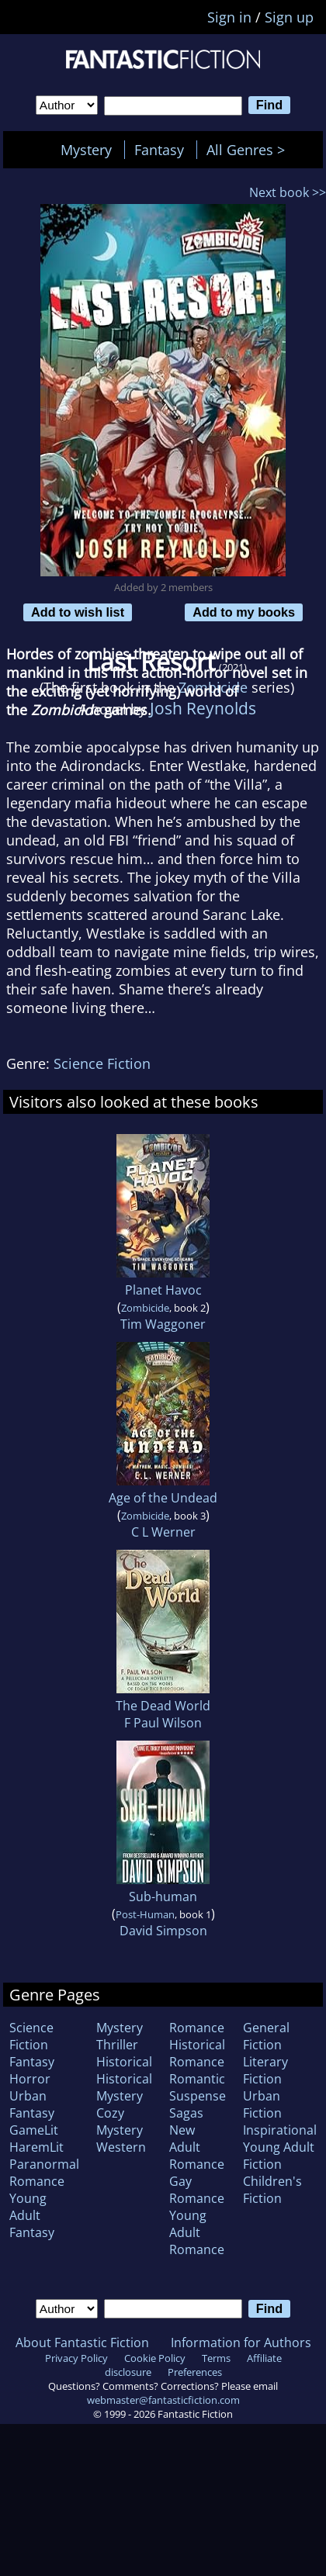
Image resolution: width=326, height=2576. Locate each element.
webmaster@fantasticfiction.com (163, 2400)
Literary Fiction (265, 2070)
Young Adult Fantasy (31, 2215)
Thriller (117, 2044)
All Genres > (249, 149)
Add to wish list (77, 612)
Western (121, 2147)
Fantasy (159, 149)
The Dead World (163, 1705)
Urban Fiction (262, 2104)
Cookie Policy (155, 2358)
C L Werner (163, 1531)
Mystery (86, 149)
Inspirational (280, 2130)
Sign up (289, 17)
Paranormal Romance (44, 2173)
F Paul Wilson (163, 1722)
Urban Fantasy (31, 2104)
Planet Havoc (163, 1289)
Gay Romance (196, 2190)
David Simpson (163, 1930)
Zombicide (145, 1308)
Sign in (229, 17)
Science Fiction (102, 1063)
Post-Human (145, 1914)
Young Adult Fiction (278, 2156)
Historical (124, 2061)
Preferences (195, 2372)
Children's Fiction (272, 2190)
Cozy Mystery (119, 2121)
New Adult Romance (196, 2147)
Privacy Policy (76, 2358)
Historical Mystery (124, 2087)
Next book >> (287, 192)
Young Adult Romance (196, 2232)
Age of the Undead (163, 1497)
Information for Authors (241, 2342)
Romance (196, 2027)
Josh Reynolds (203, 708)
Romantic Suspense (197, 2087)
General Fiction (266, 2036)
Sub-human (163, 1896)
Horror (29, 2078)
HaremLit (36, 2147)
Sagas (186, 2112)
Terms (216, 2358)
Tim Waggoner (163, 1324)
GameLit (33, 2130)
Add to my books (243, 612)
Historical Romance (197, 2053)
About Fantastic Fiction (82, 2342)
